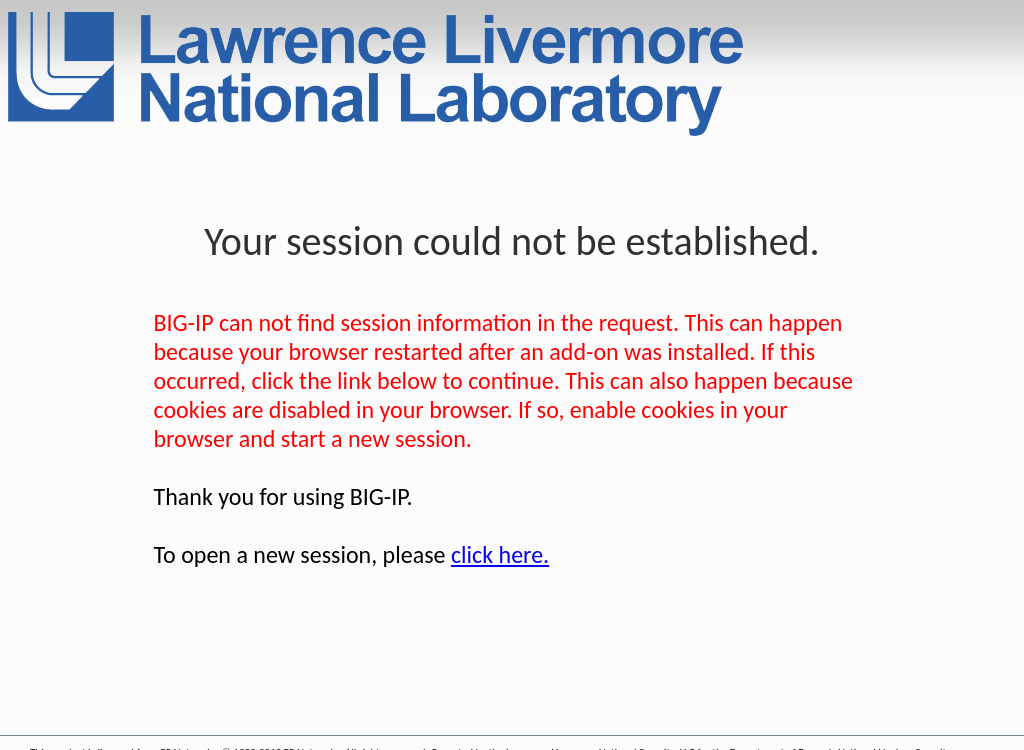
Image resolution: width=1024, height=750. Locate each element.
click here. (500, 554)
